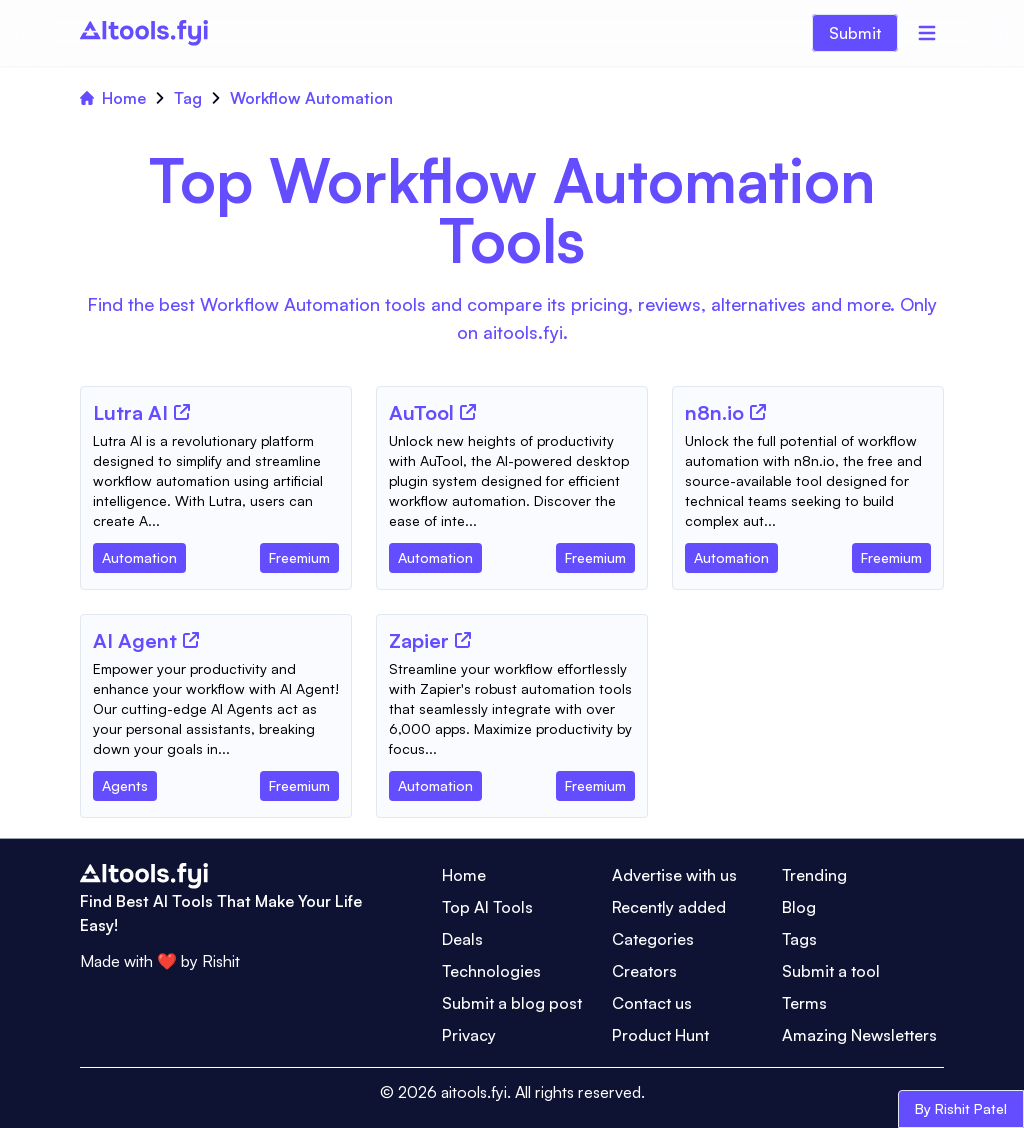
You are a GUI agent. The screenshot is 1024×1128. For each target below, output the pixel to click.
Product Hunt (660, 1035)
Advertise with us (674, 875)
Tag (188, 98)
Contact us (652, 1003)
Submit (855, 33)
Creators (644, 971)
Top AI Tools (487, 907)
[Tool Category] (139, 554)
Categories (653, 939)
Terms (804, 1003)
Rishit (221, 961)
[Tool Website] (182, 412)
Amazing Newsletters (859, 1035)
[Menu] (927, 33)
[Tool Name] (130, 414)
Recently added (669, 907)
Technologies (491, 971)
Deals (462, 939)
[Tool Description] (216, 481)
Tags (799, 939)
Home (113, 98)
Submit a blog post (512, 1003)
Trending (814, 875)
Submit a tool (831, 971)
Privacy (469, 1035)
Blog (799, 907)
